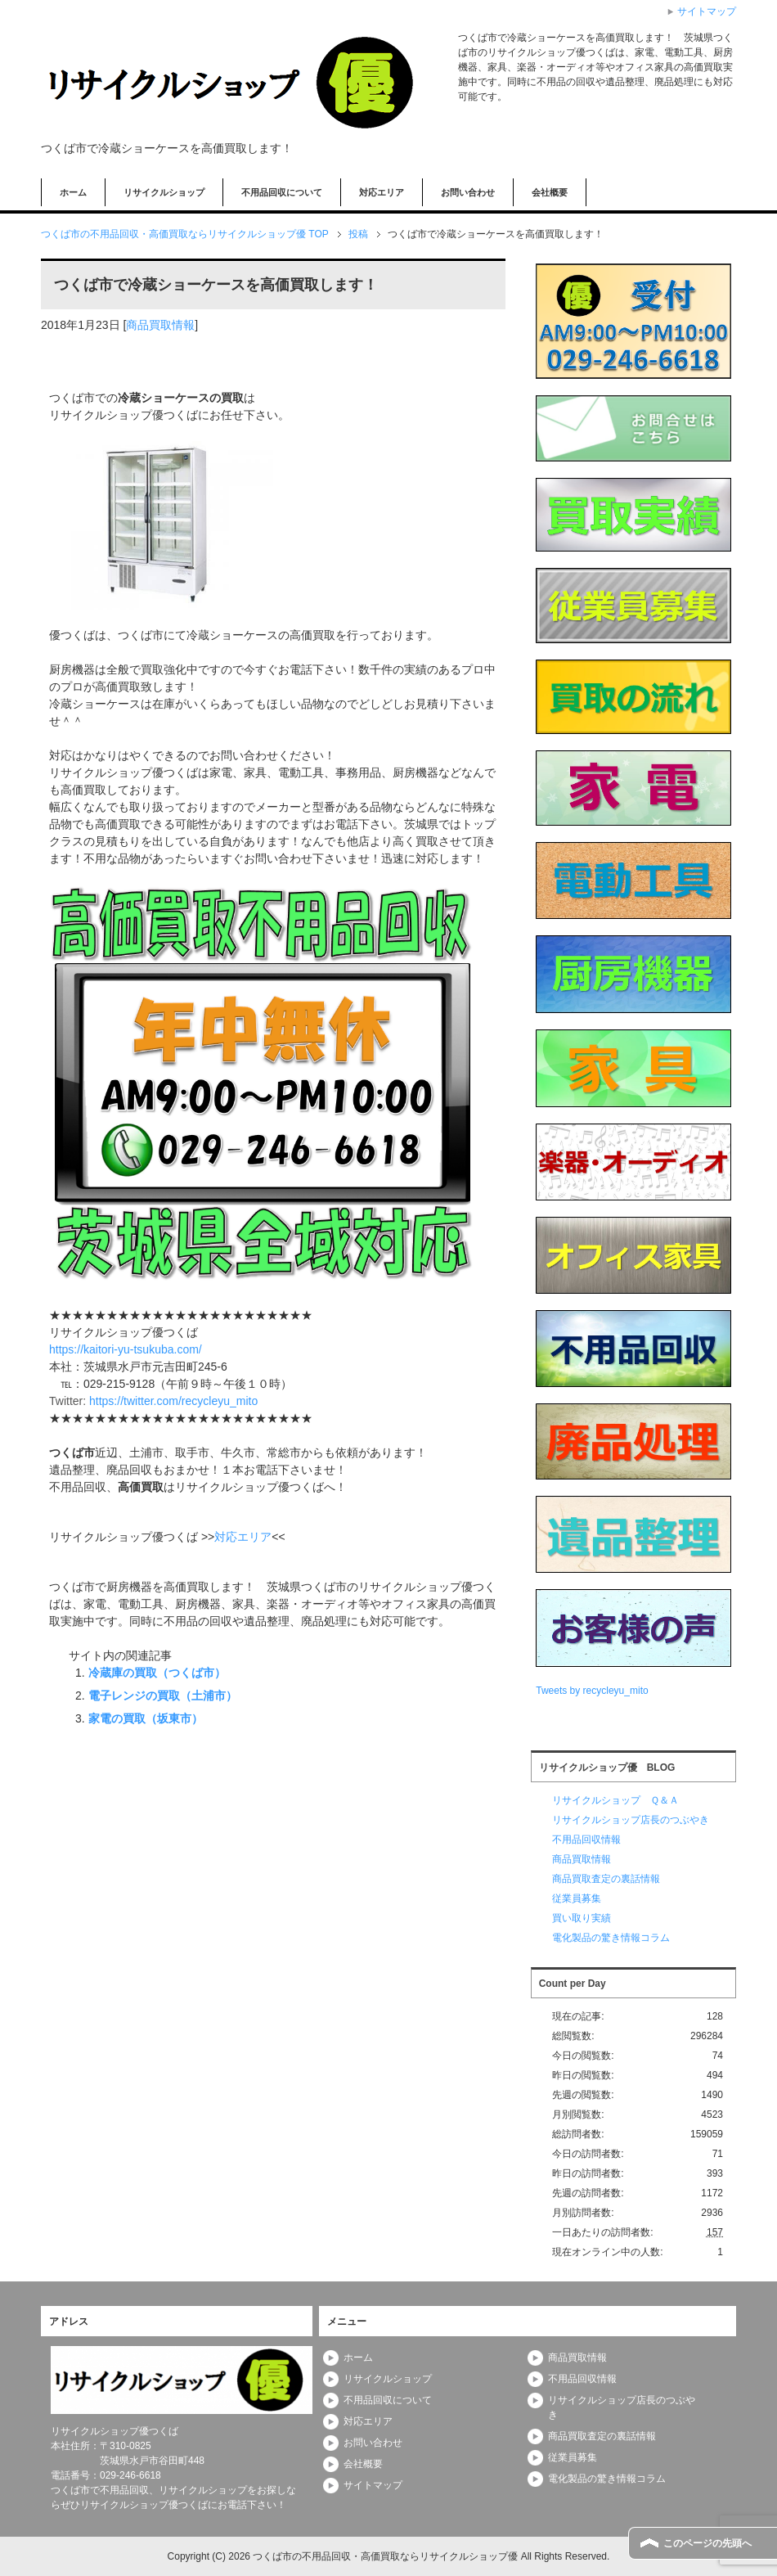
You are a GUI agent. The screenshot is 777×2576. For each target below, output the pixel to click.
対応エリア (381, 192)
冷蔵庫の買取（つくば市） (157, 1672)
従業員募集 (576, 1898)
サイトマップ (373, 2485)
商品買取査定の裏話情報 (606, 1879)
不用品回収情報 (586, 1839)
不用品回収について (281, 192)
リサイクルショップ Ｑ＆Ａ (615, 1800)
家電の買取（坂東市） (145, 1718)
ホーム (73, 192)
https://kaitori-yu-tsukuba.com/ (125, 1349)
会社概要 (550, 192)
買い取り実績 (581, 1918)
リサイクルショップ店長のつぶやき (630, 1820)
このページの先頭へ (707, 2543)
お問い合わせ (468, 192)
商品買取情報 (160, 324)
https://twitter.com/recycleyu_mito (173, 1400)
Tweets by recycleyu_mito (592, 1690)
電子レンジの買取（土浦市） (162, 1695)
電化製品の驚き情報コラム (611, 1937)
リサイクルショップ (164, 192)
